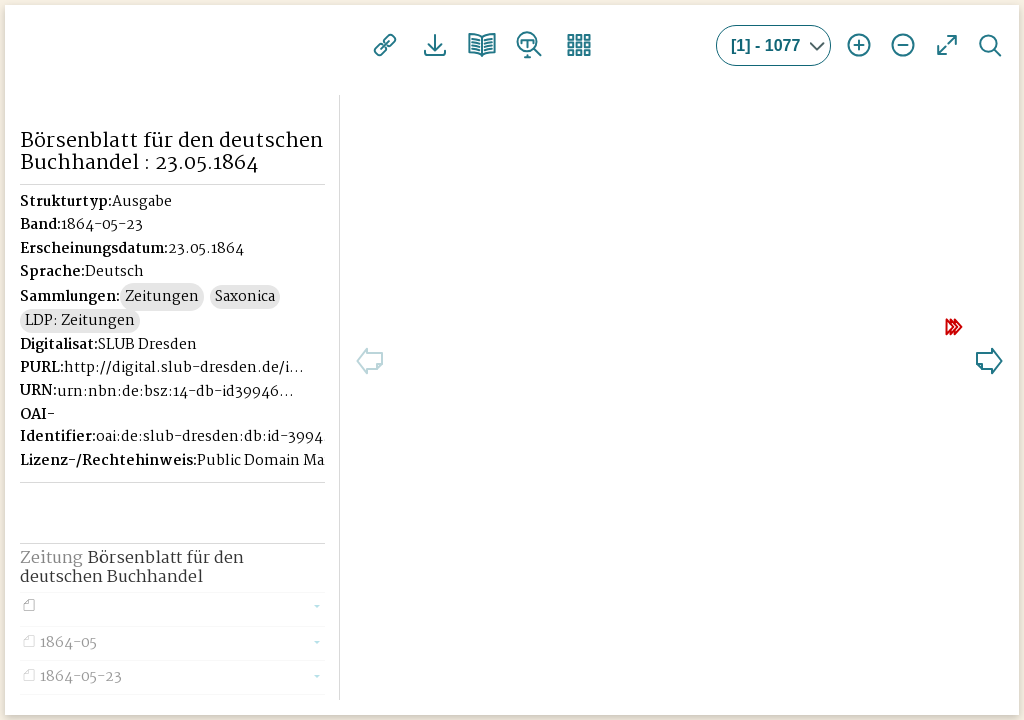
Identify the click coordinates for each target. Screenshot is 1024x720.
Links (382, 45)
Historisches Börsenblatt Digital (171, 47)
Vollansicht (947, 45)
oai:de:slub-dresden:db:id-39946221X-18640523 (217, 459)
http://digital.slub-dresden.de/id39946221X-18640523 (185, 390)
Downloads (426, 45)
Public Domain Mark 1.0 (279, 483)
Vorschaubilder (558, 45)
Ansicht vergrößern (859, 45)
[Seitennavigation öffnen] (325, 42)
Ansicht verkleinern (903, 45)
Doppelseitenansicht (470, 45)
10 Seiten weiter (876, 319)
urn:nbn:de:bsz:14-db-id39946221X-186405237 (178, 414)
